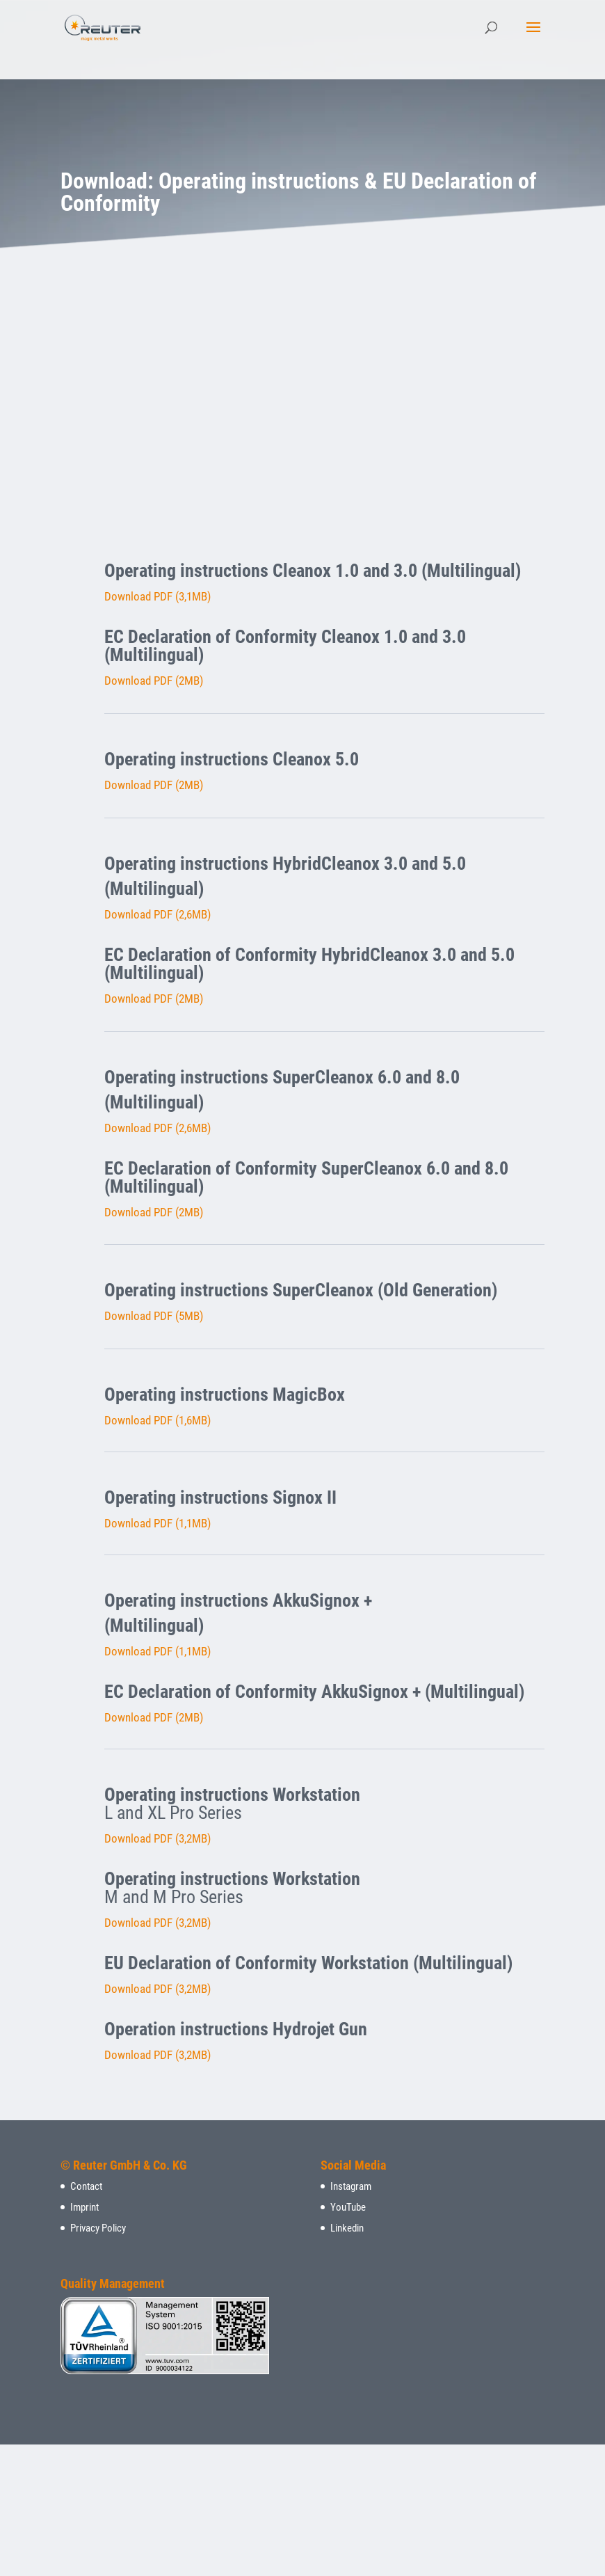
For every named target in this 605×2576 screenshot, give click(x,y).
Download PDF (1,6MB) (157, 1420)
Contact (86, 2186)
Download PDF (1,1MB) (157, 1523)
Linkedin (347, 2228)
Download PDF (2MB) (153, 680)
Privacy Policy (98, 2228)
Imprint (84, 2207)
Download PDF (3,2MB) (157, 1838)
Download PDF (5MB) (153, 1316)
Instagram (350, 2186)
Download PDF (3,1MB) (157, 596)
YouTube (348, 2207)
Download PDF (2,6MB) (157, 914)
